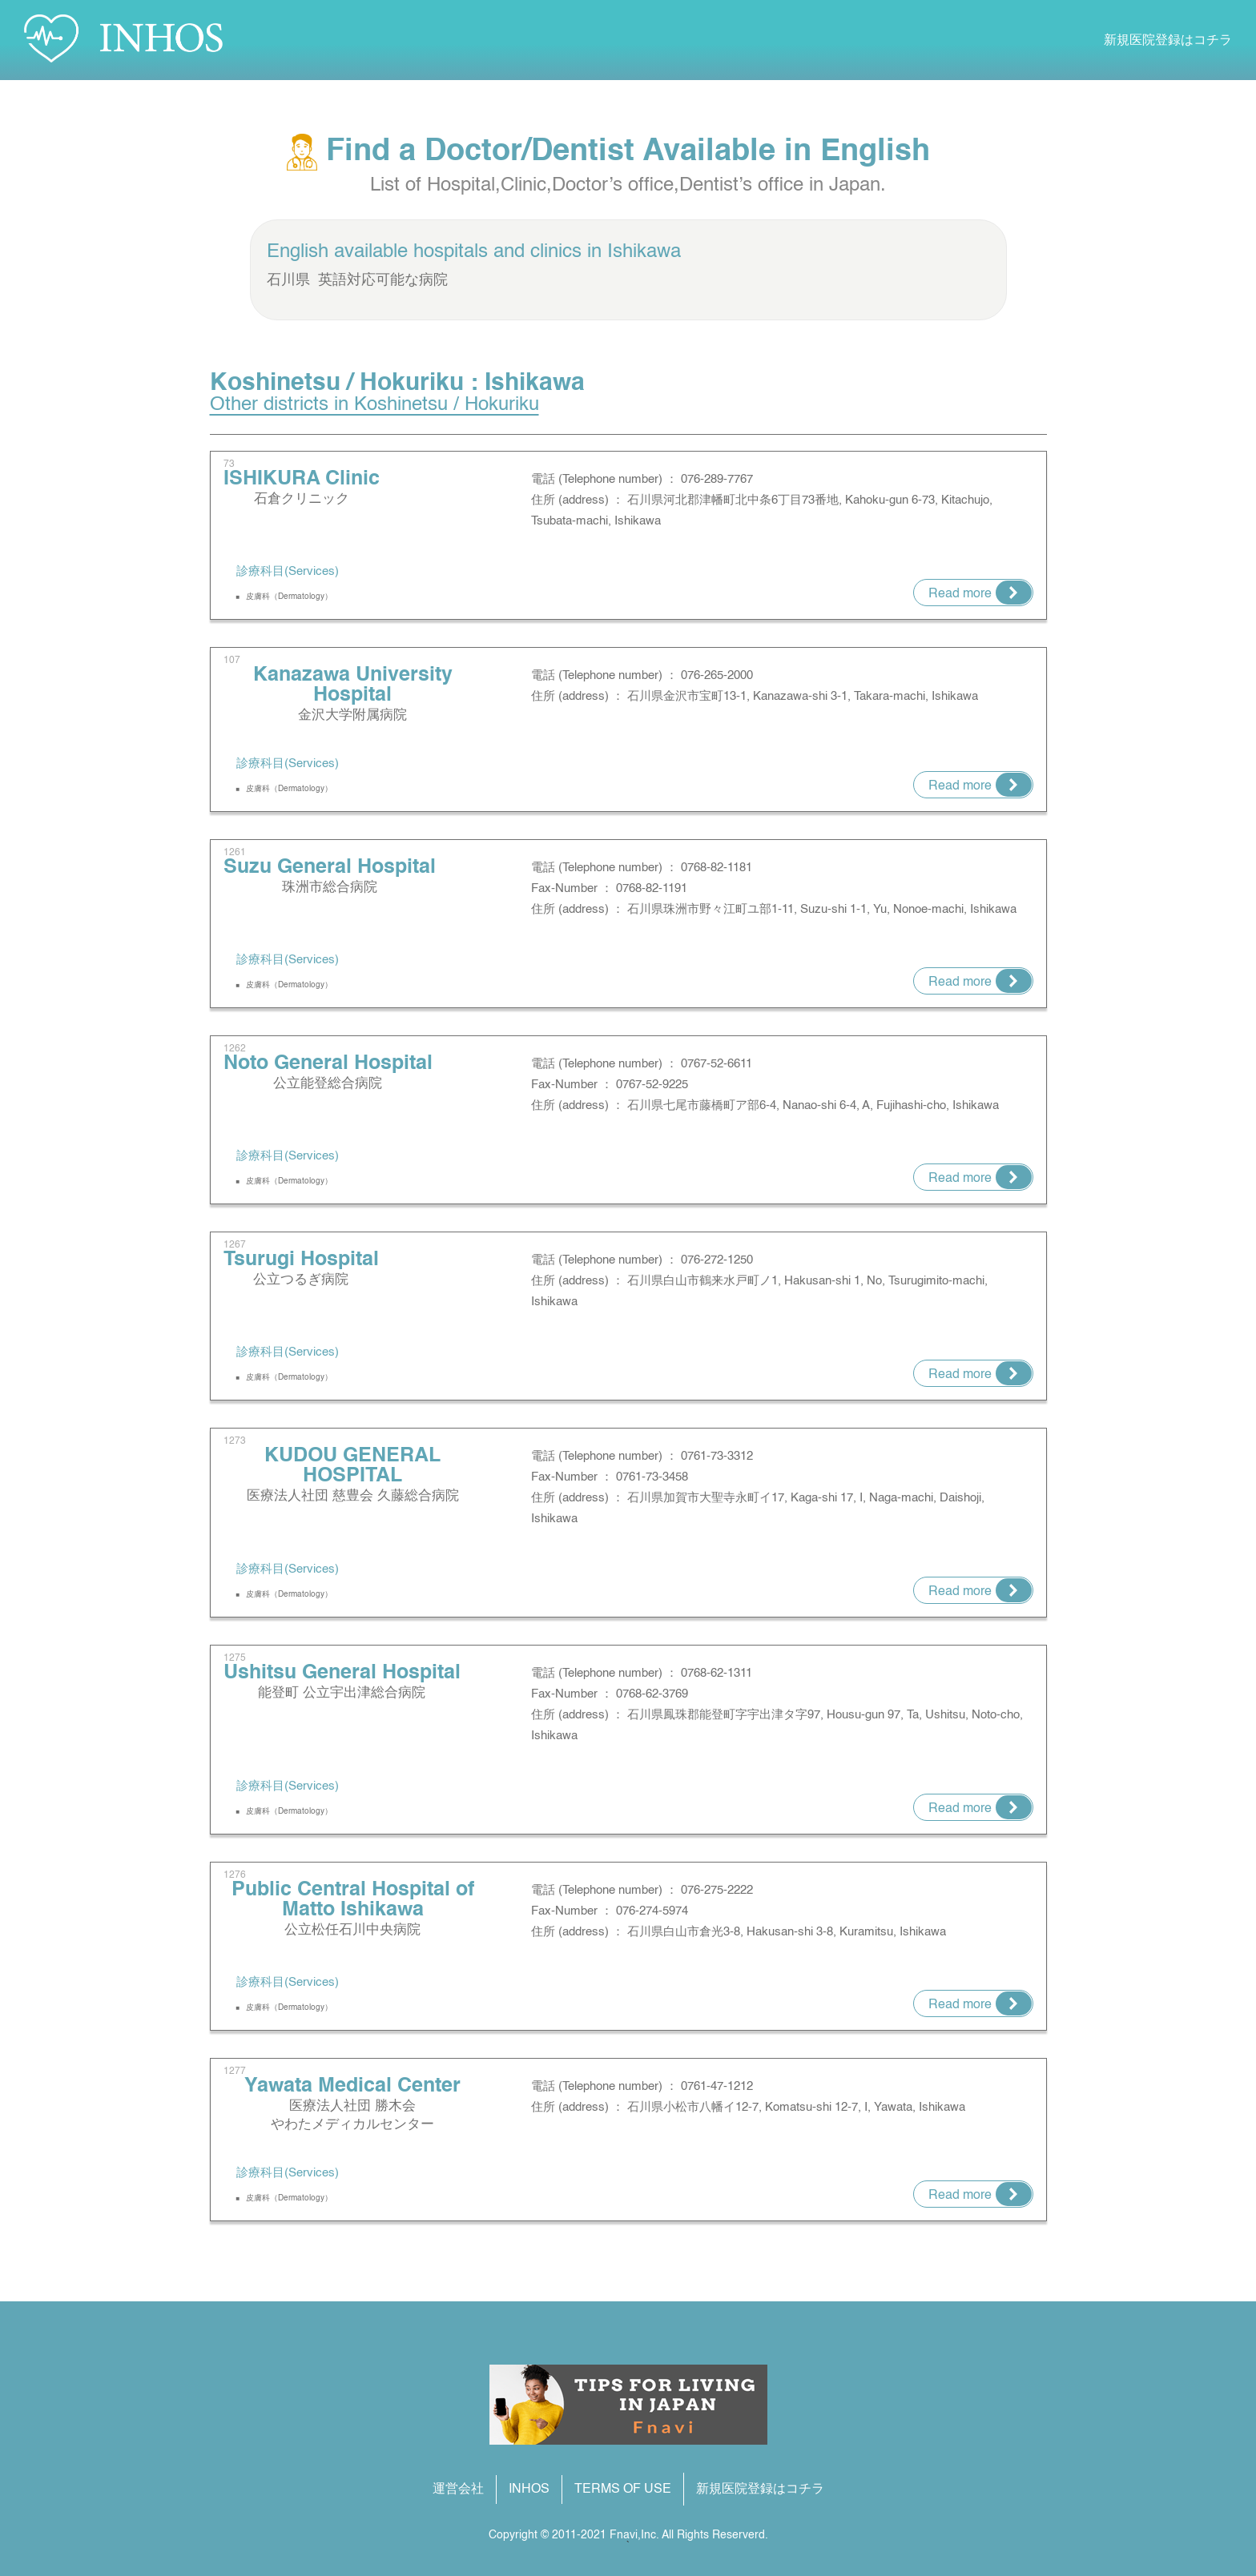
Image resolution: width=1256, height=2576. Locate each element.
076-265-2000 (717, 675)
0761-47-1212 (717, 2086)
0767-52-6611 (716, 1064)
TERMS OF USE (622, 2489)
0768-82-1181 (716, 868)
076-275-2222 (717, 1890)
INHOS (529, 2489)
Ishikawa (644, 252)
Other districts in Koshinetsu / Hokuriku (374, 405)
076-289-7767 (717, 479)
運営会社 (458, 2489)
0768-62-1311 (716, 1673)
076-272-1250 (717, 1260)
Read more (960, 594)
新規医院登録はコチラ (1168, 40)
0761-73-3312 (717, 1456)
